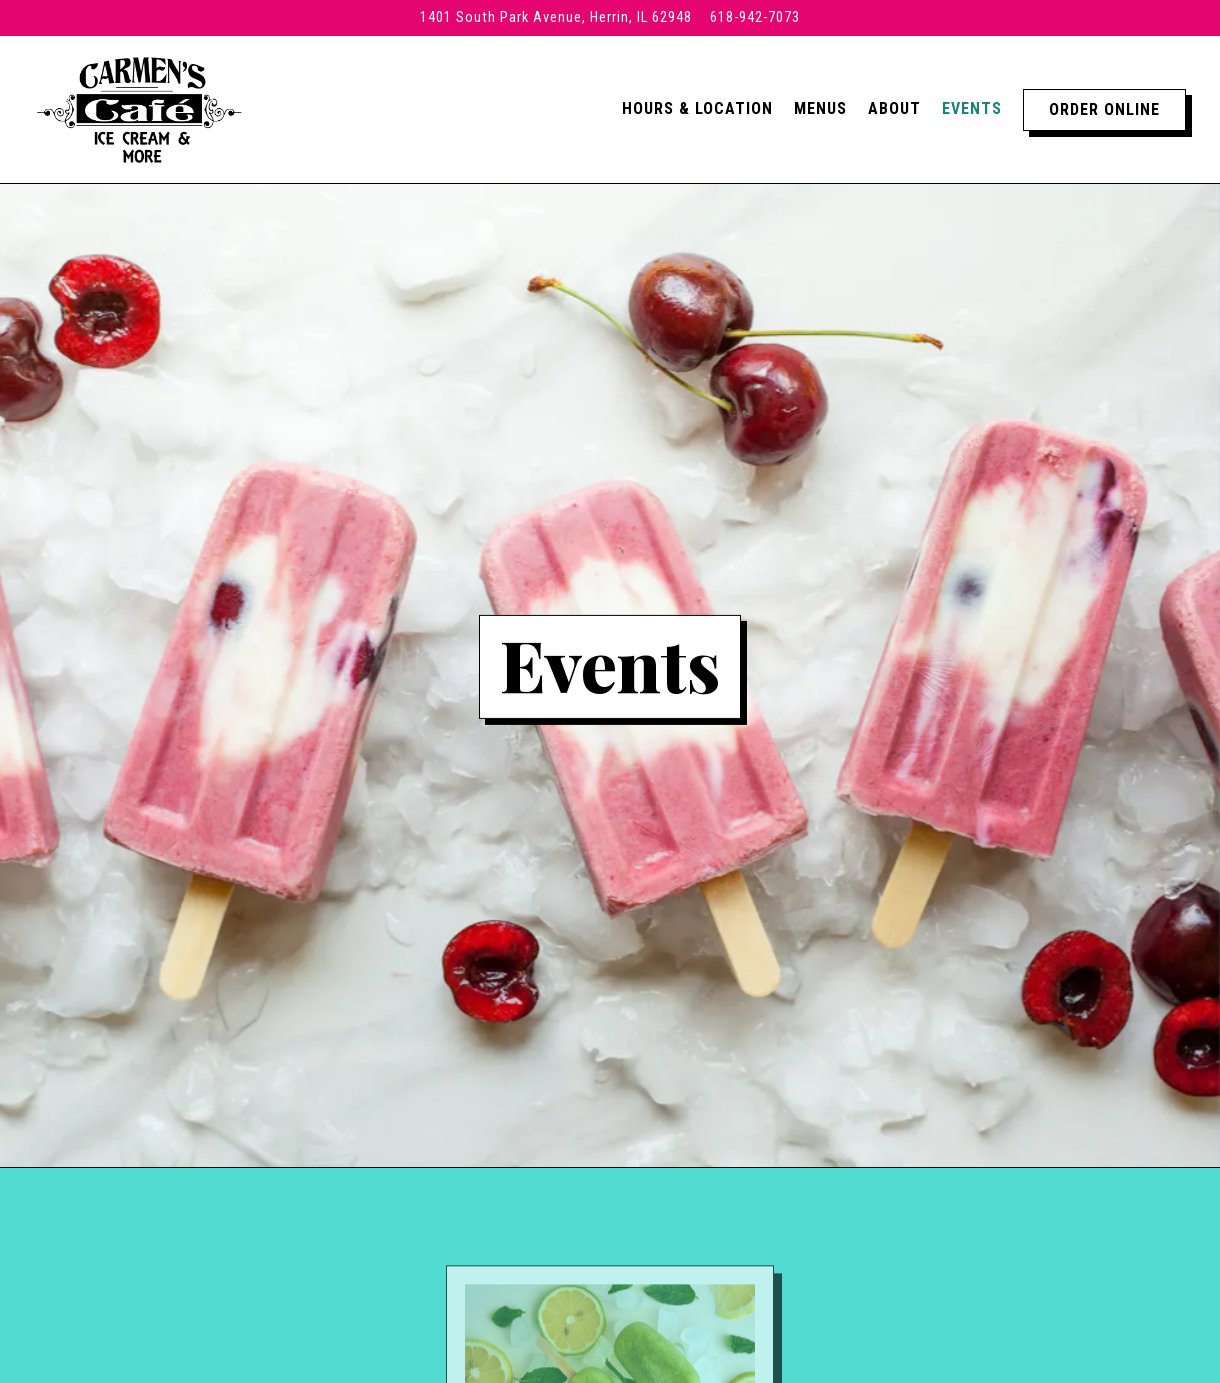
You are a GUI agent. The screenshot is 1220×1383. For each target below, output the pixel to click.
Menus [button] (820, 108)
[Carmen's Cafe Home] (139, 109)
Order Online (1104, 109)
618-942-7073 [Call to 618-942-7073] (755, 17)
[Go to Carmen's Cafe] (556, 18)
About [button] (894, 108)
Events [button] (972, 108)
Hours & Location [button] (697, 108)
